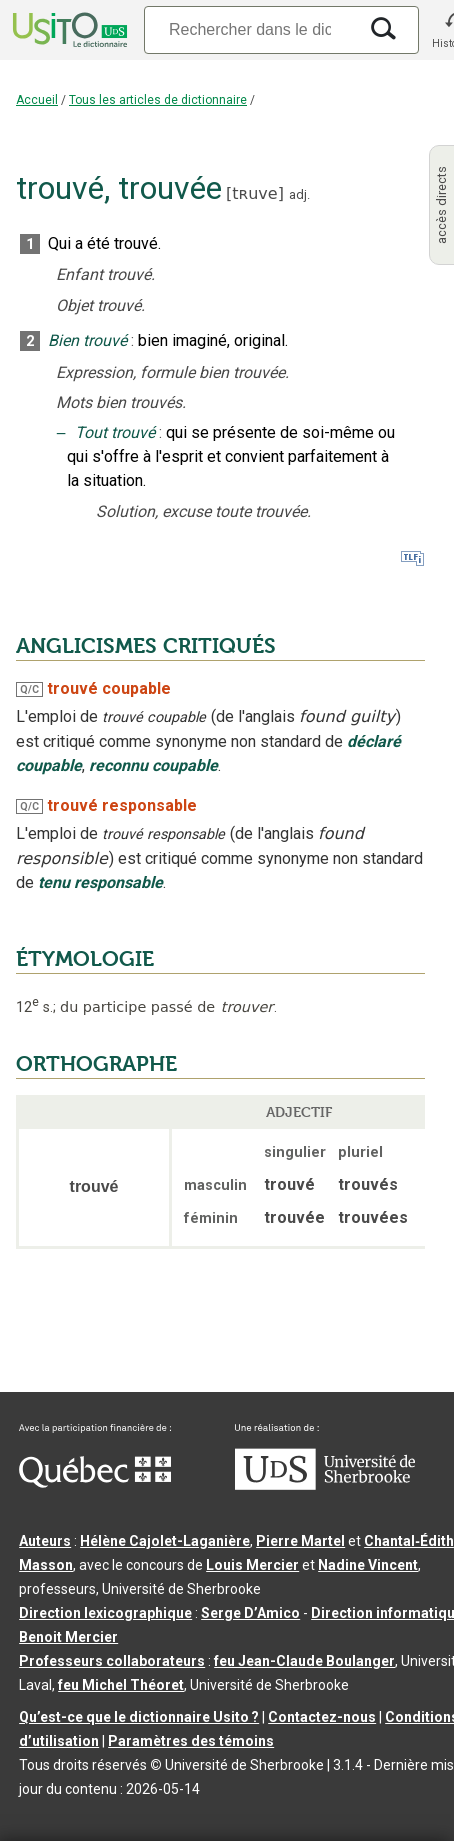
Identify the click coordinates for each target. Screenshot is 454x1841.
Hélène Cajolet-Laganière (165, 1541)
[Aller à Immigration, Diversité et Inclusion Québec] (95, 1483)
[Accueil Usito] (68, 30)
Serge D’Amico (250, 1613)
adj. (299, 194)
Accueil (37, 100)
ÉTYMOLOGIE (85, 959)
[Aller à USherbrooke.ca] (325, 1485)
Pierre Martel (300, 1541)
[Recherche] (250, 29)
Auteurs (45, 1541)
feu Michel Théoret (121, 1685)
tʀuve (254, 193)
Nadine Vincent (368, 1565)
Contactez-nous (322, 1717)
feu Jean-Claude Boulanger (304, 1661)
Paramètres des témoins (191, 1741)
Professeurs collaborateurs (112, 1661)
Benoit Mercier (68, 1637)
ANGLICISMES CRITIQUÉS (146, 646)
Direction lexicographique (105, 1613)
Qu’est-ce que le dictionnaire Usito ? (139, 1717)
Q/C (29, 689)
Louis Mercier (252, 1565)
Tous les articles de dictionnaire (158, 100)
